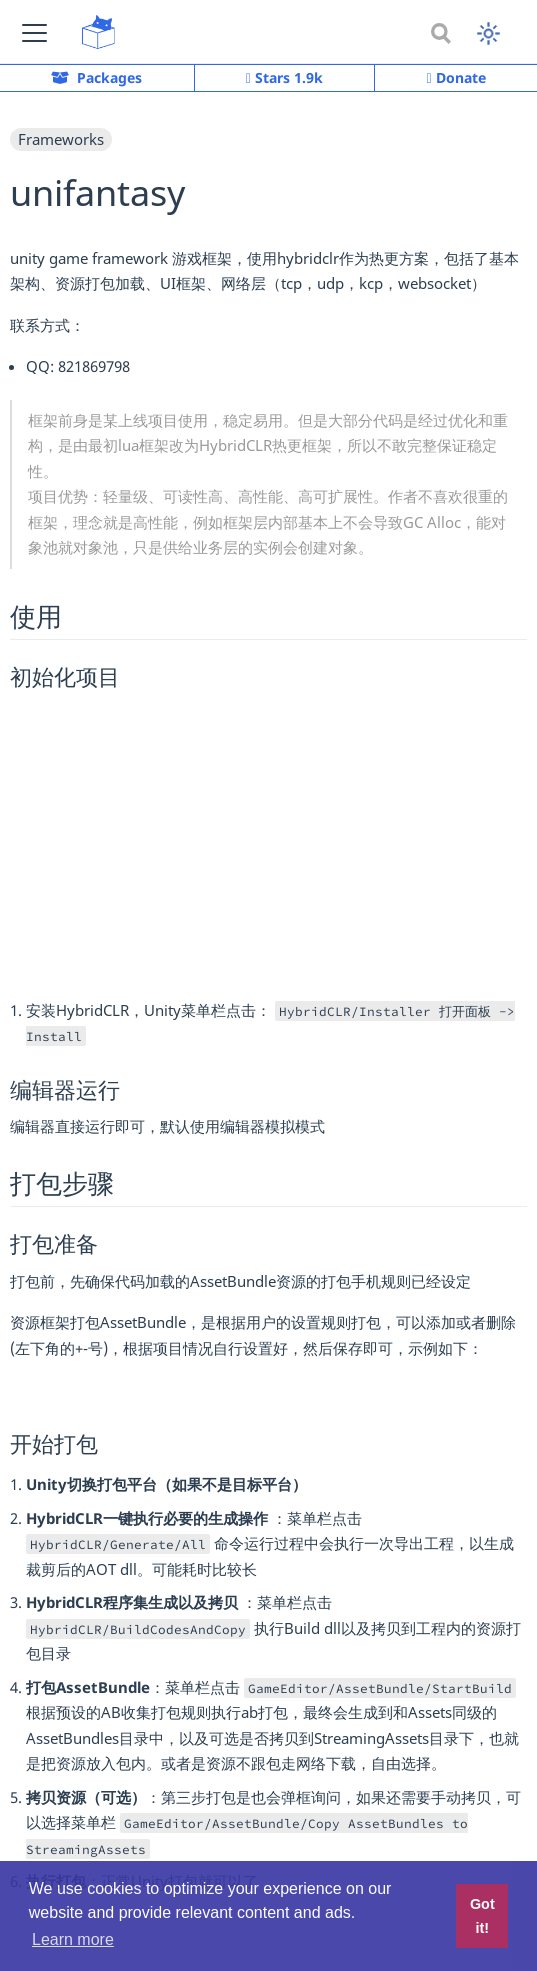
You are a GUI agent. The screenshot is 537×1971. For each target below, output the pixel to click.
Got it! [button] (482, 1916)
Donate (456, 77)
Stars (284, 78)
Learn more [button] (73, 1939)
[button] (34, 32)
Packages (96, 77)
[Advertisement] (268, 842)
